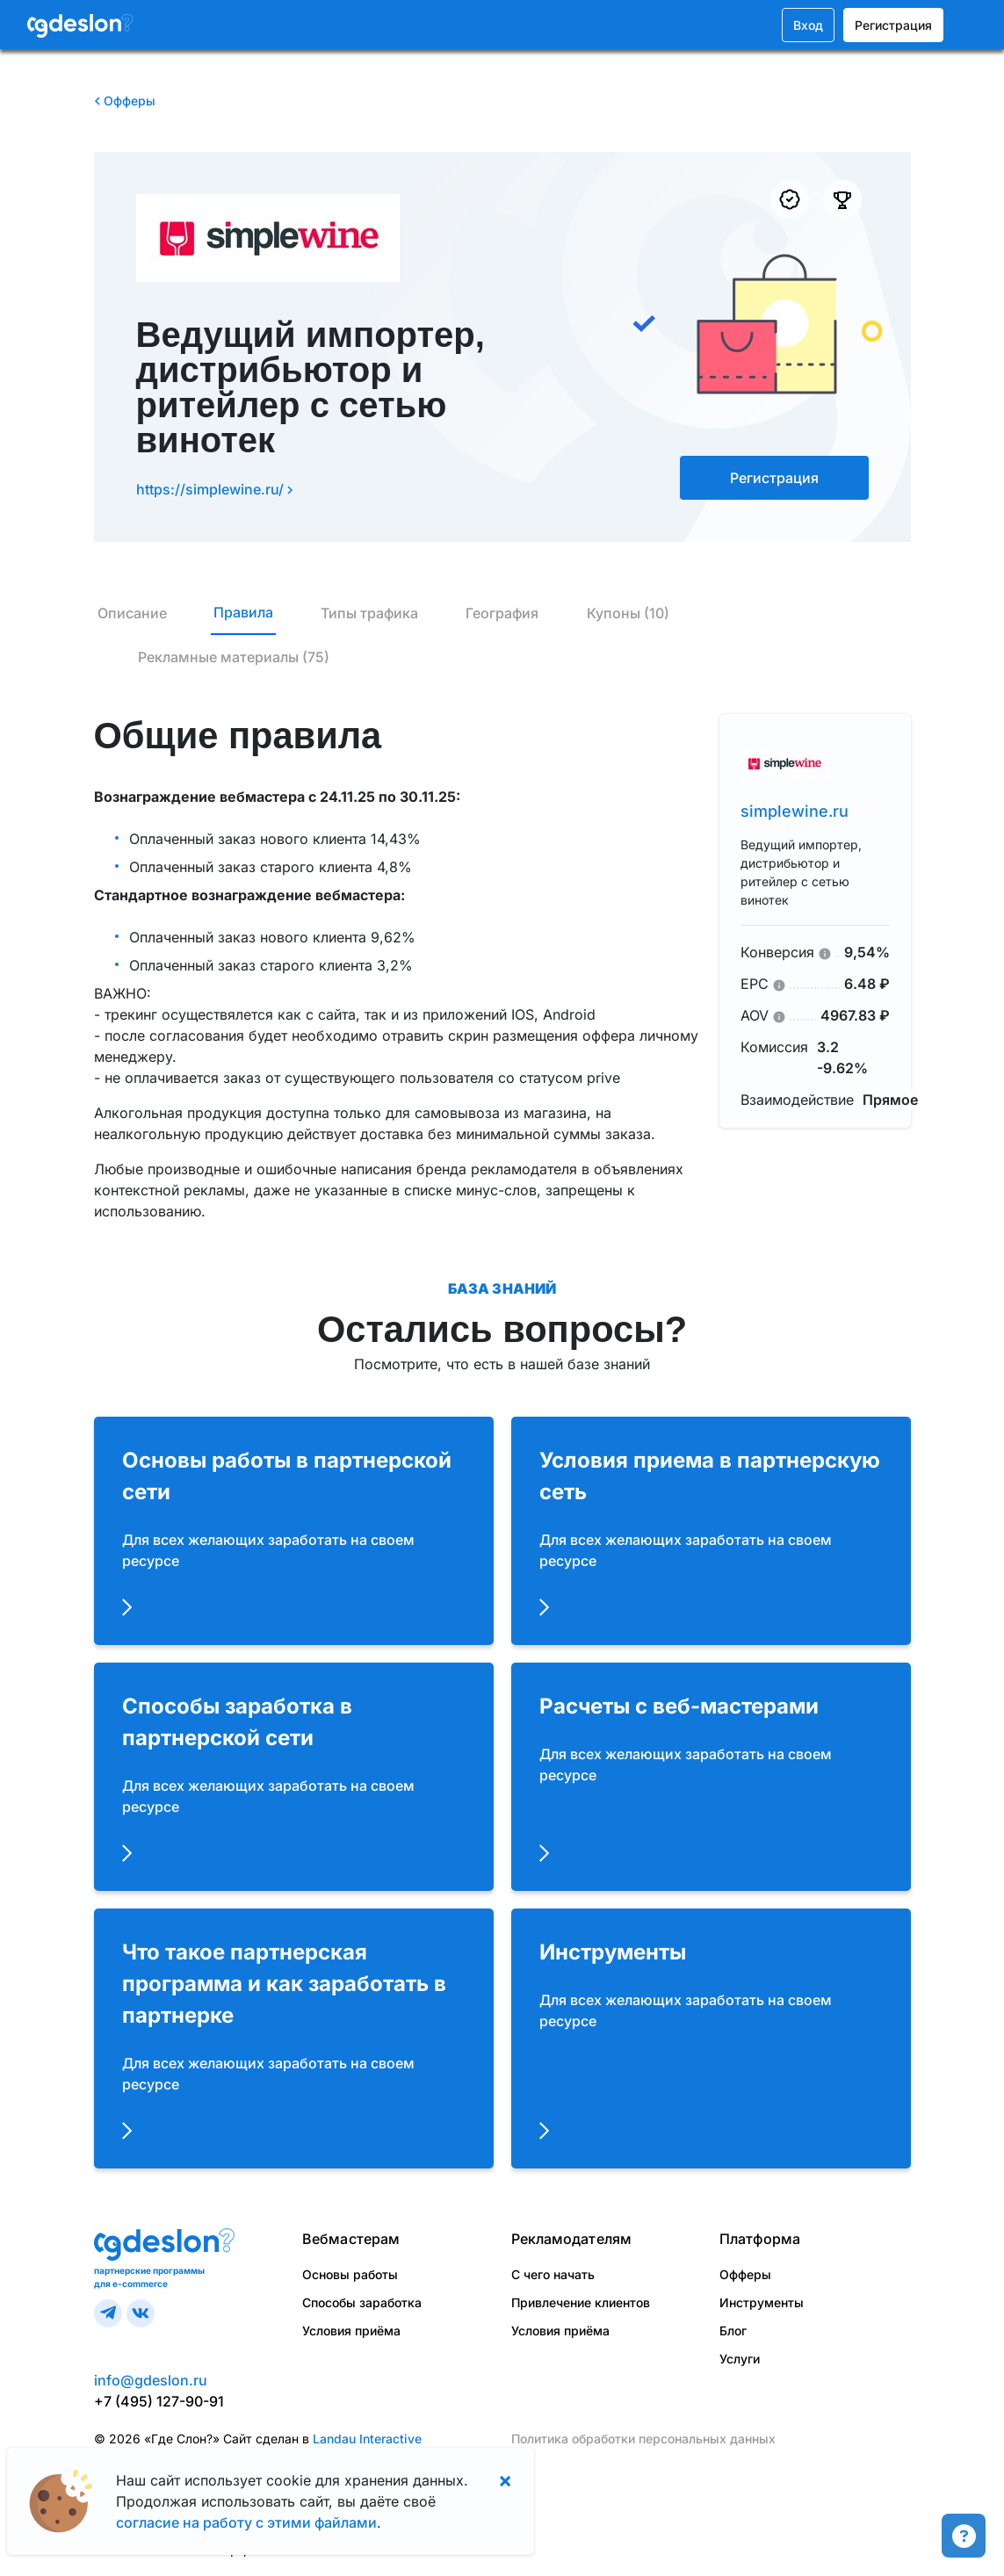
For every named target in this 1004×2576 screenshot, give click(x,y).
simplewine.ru (794, 811)
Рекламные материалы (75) (233, 657)
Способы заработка (362, 2302)
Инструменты (761, 2302)
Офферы (124, 100)
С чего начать (553, 2274)
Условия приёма (351, 2330)
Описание (132, 613)
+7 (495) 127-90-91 (159, 2401)
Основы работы (350, 2274)
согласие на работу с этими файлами (246, 2522)
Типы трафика (369, 613)
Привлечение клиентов (580, 2302)
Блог (733, 2330)
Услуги (739, 2358)
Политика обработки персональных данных (643, 2438)
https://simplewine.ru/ (214, 489)
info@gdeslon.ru (150, 2380)
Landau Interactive (367, 2438)
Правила (243, 612)
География (502, 613)
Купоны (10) (628, 613)
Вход (808, 25)
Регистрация (893, 25)
